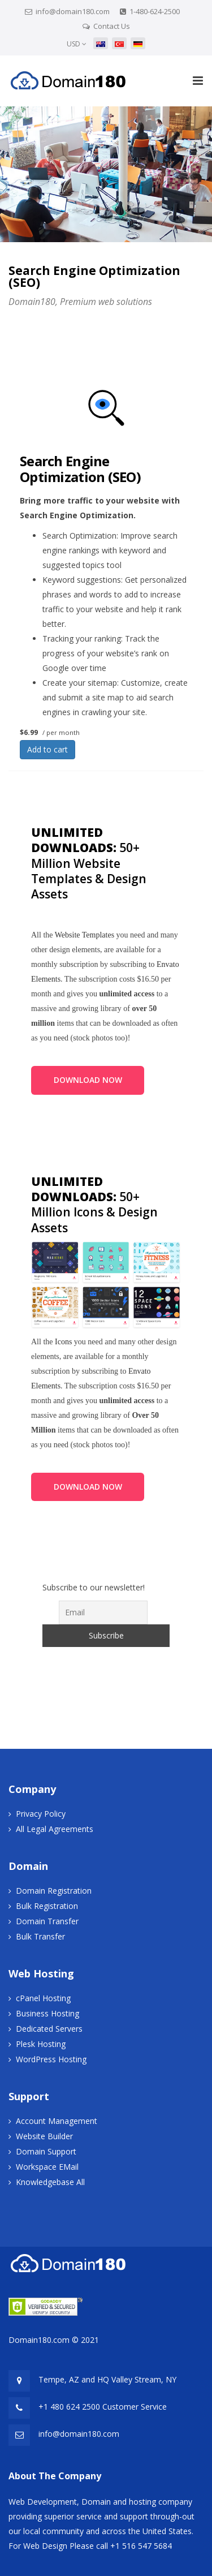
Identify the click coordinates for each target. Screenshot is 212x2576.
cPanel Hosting (43, 1998)
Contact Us (111, 26)
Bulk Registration (47, 1905)
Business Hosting (47, 2013)
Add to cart (47, 749)
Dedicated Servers (49, 2028)
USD (76, 44)
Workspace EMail (47, 2166)
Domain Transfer (47, 1921)
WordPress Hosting (51, 2059)
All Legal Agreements (54, 1829)
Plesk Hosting (41, 2044)
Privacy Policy (41, 1813)
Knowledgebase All (50, 2182)
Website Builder (44, 2136)
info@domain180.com (73, 11)
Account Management (56, 2120)
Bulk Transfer (40, 1936)
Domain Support (46, 2151)
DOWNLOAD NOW (88, 1079)
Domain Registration (54, 1890)
